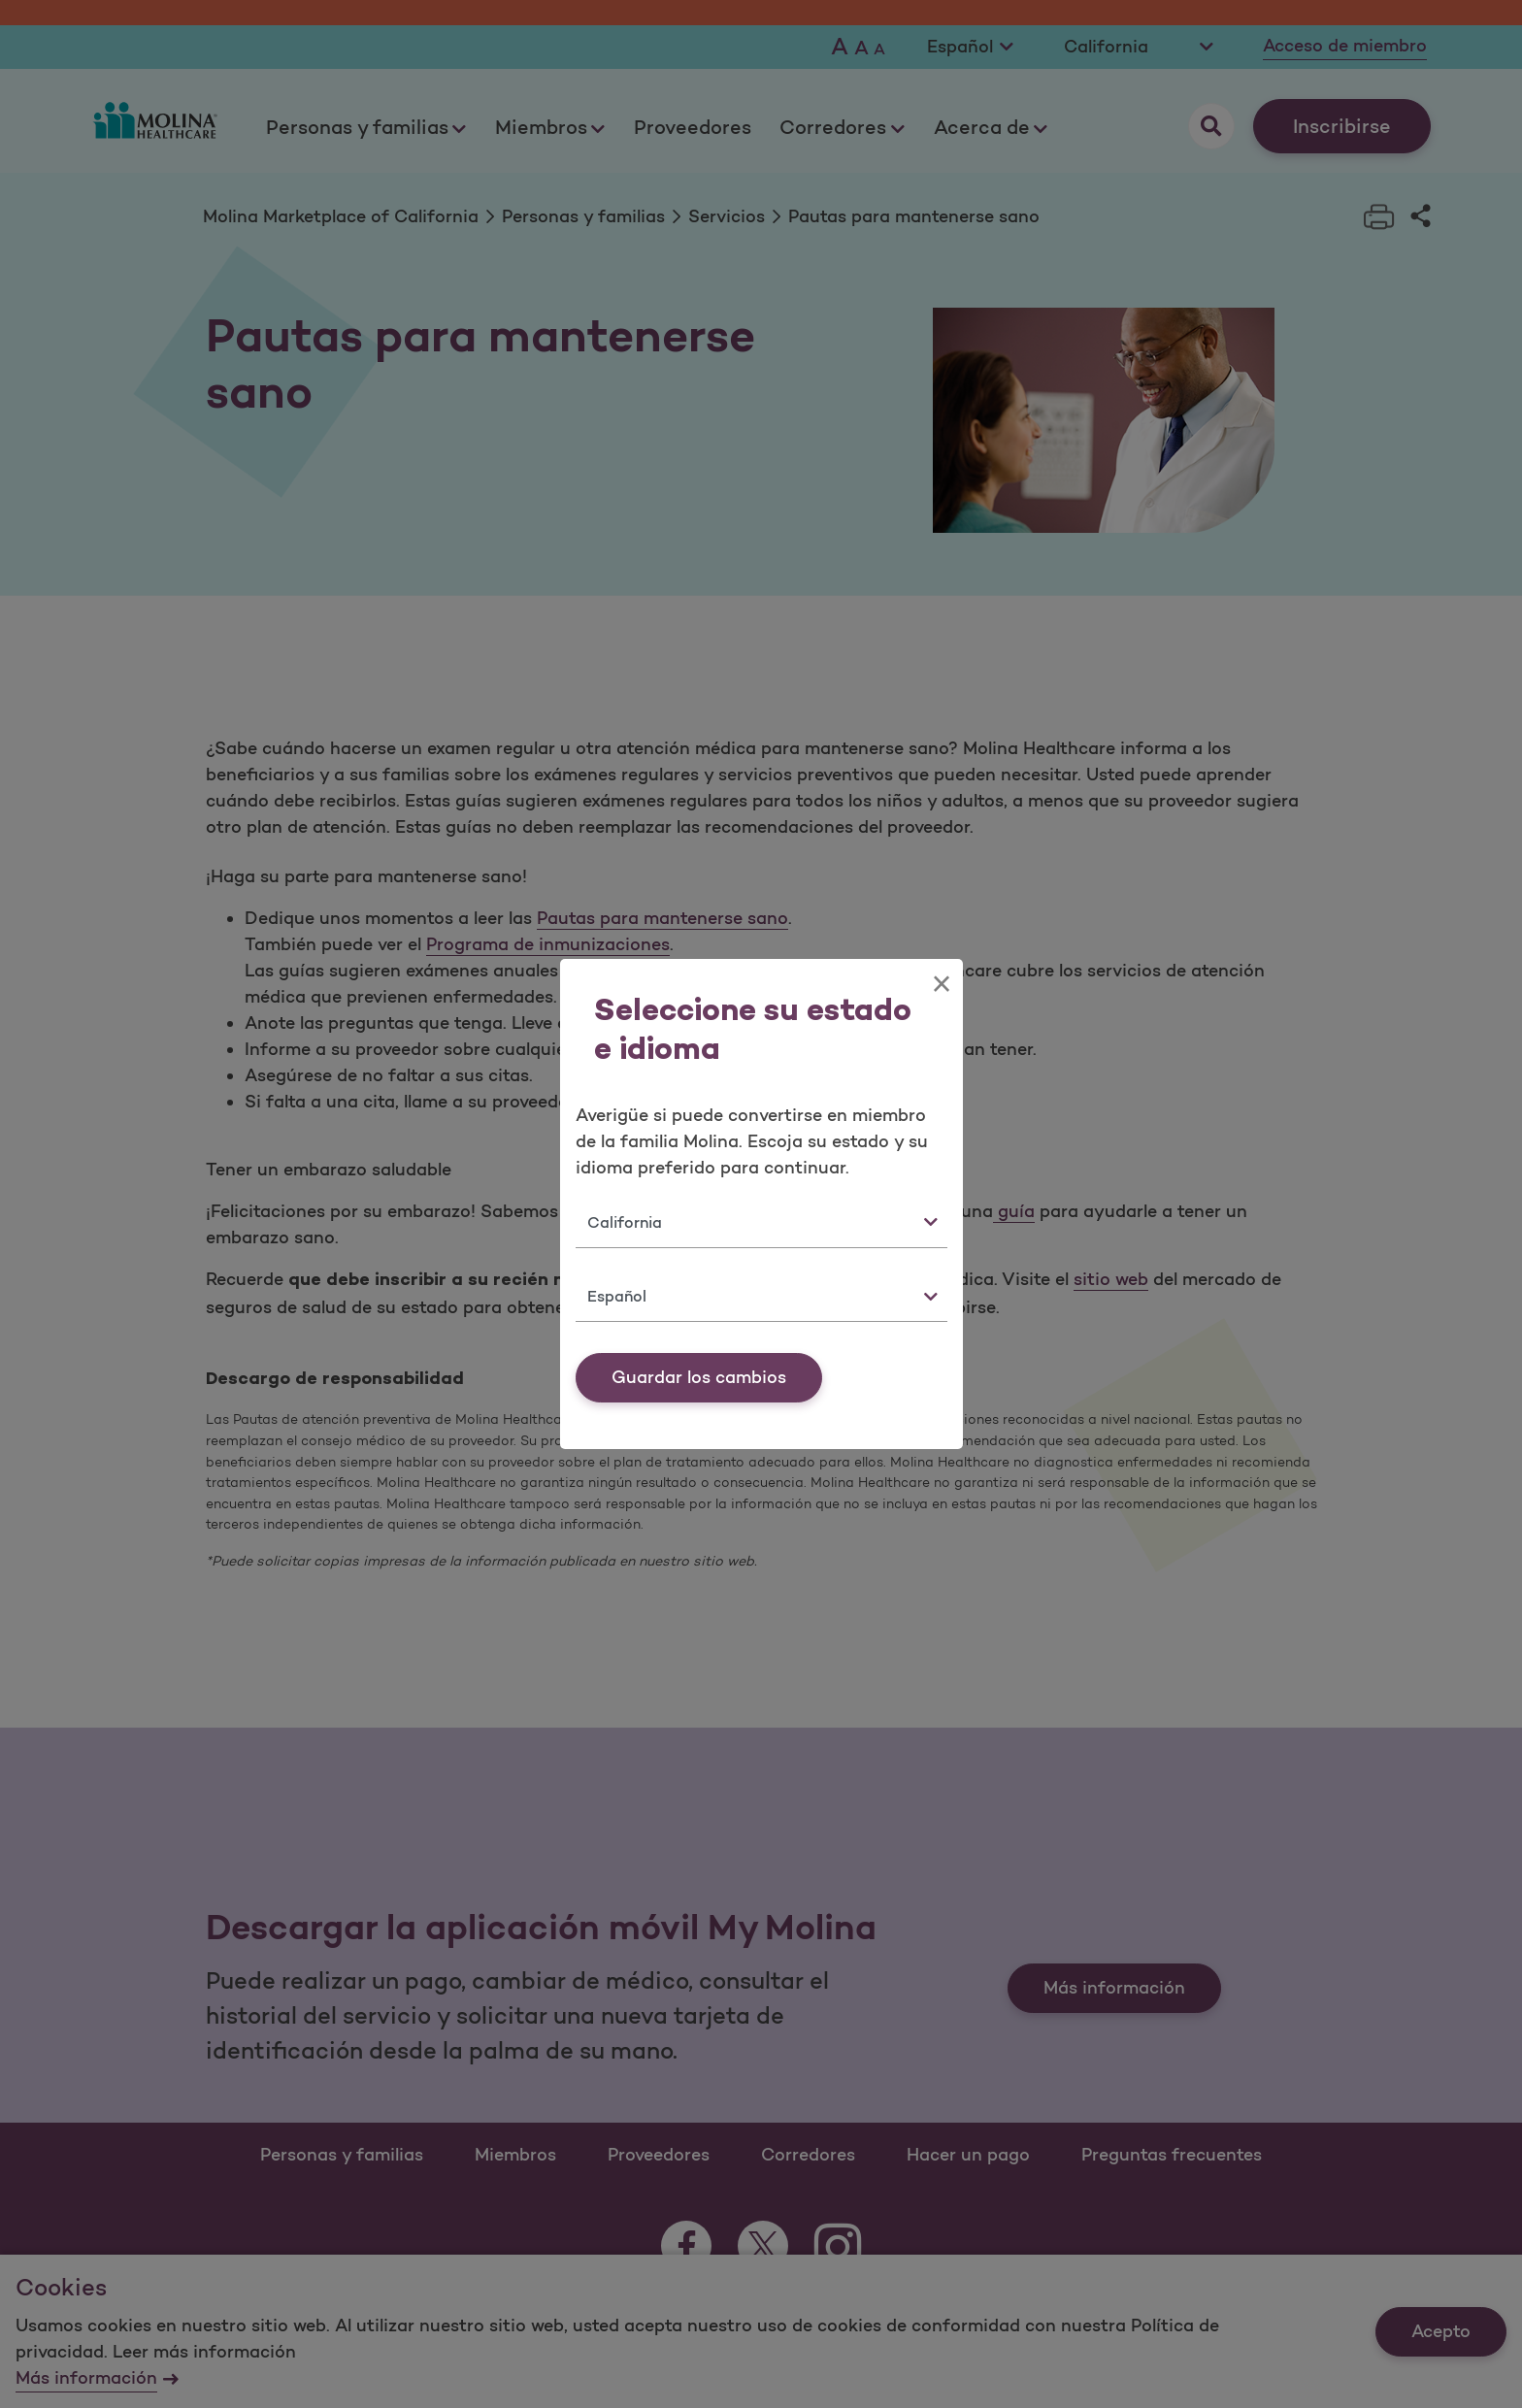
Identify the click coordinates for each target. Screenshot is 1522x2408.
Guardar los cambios (699, 1377)
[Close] (941, 984)
